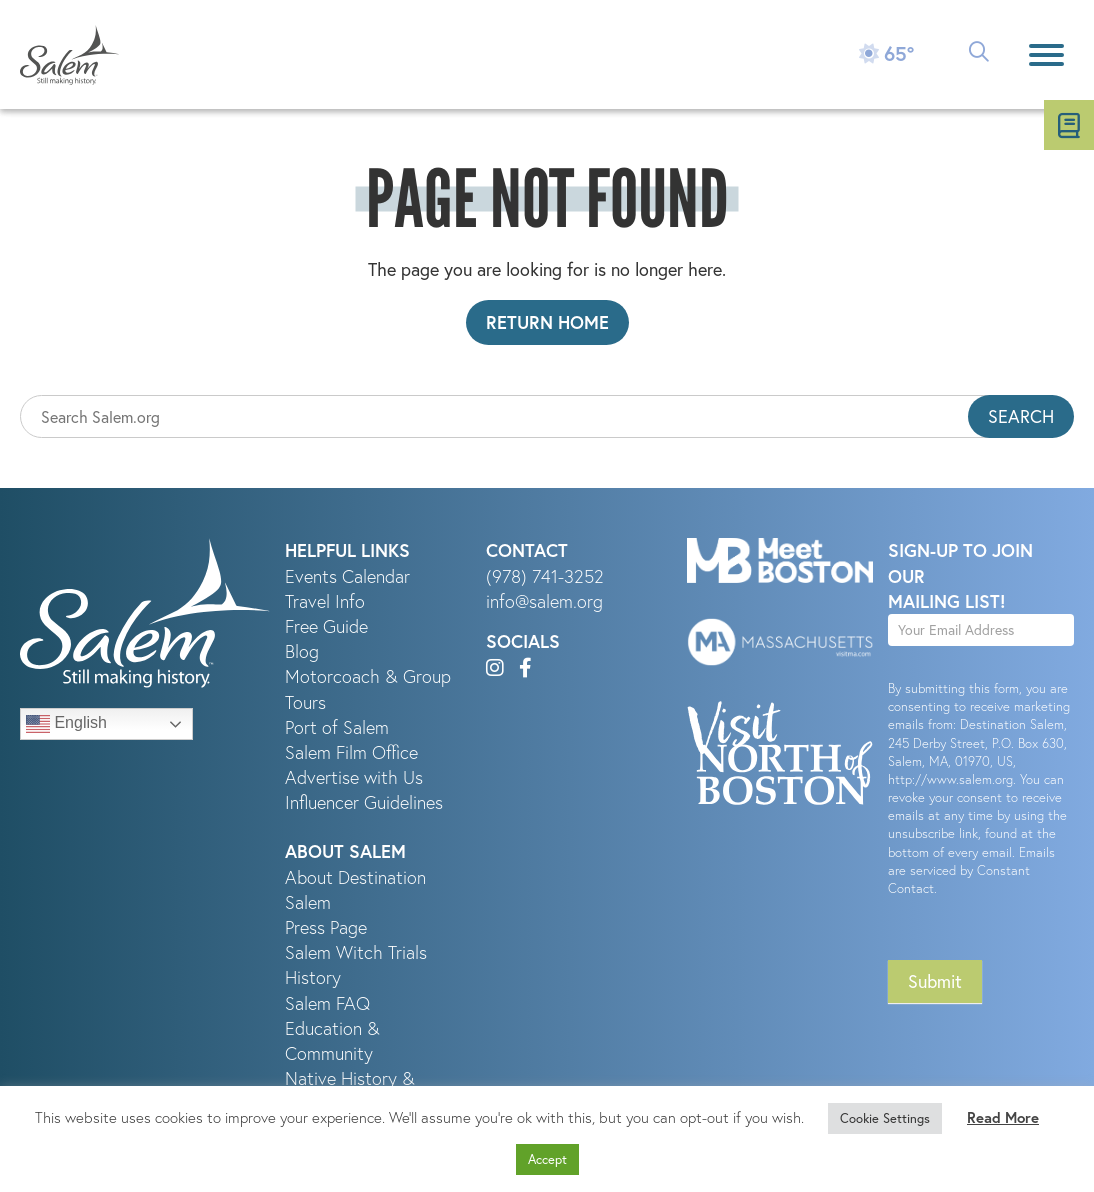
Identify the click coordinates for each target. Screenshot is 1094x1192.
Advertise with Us (354, 777)
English (66, 724)
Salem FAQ (327, 1003)
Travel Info (325, 601)
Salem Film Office (351, 752)
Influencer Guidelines (364, 802)
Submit (935, 981)
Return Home (547, 322)
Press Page (326, 927)
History (313, 977)
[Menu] (1046, 54)
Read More (1003, 1117)
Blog (302, 651)
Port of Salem (337, 727)
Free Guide (326, 626)
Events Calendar (347, 576)
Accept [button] (547, 1159)
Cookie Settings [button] (885, 1118)
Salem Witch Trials (356, 952)
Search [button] (1021, 416)
